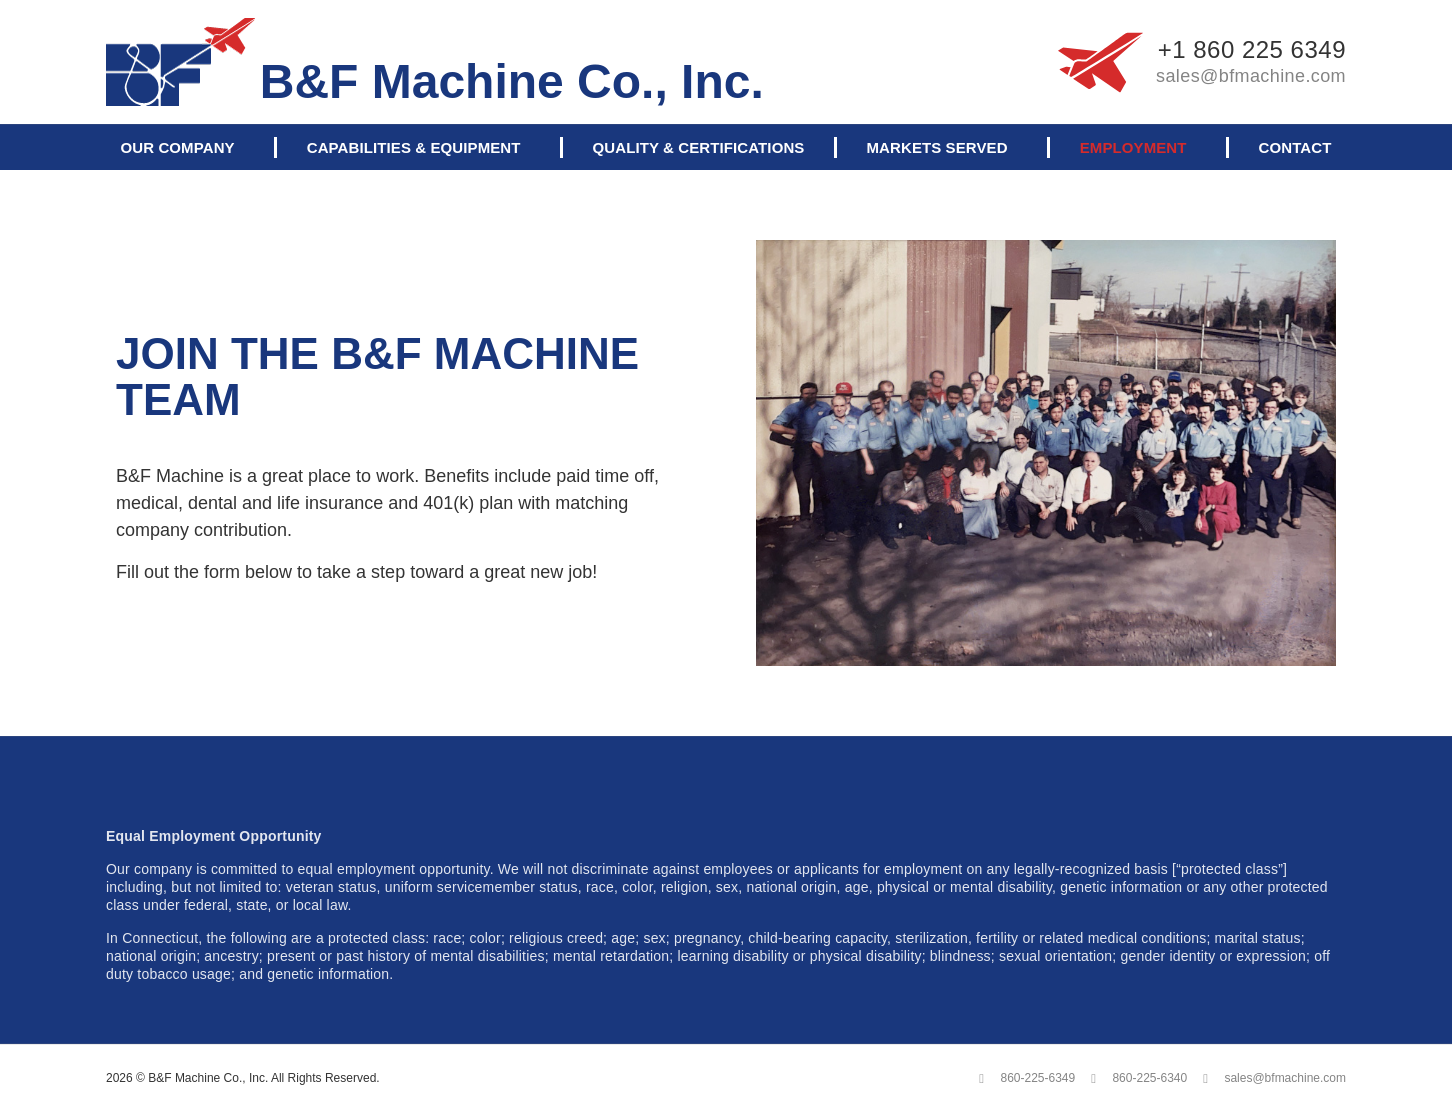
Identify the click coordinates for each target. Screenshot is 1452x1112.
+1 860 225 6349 (1252, 49)
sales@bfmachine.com (1251, 76)
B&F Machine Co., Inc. (512, 81)
